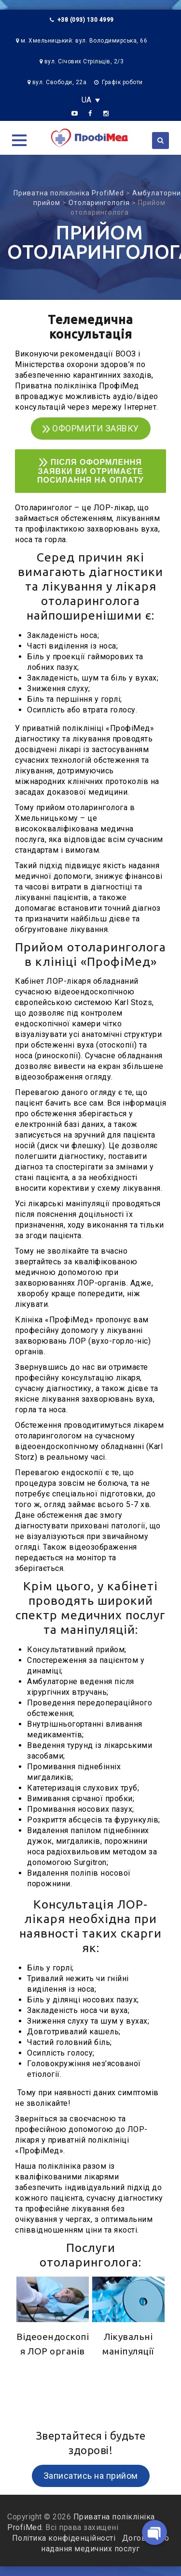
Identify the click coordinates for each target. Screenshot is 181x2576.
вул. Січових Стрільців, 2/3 (84, 61)
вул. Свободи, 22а (59, 82)
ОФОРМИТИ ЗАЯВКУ (90, 428)
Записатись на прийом (90, 2476)
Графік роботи (122, 82)
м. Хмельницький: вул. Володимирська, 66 (84, 40)
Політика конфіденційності (65, 2538)
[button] (19, 140)
